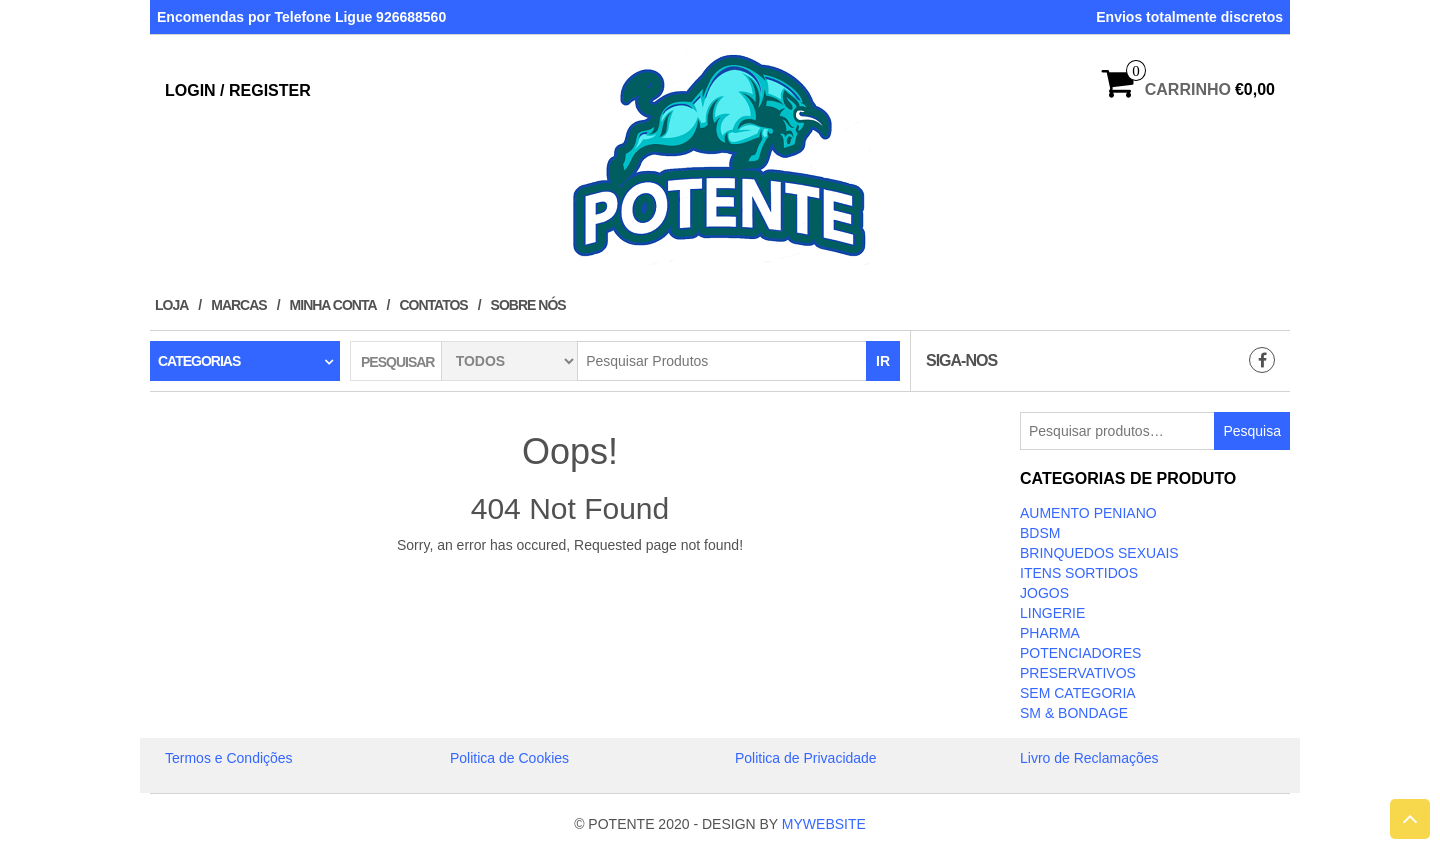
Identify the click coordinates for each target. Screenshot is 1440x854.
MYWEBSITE (824, 824)
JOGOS (1044, 593)
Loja (171, 305)
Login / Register (238, 90)
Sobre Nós (528, 305)
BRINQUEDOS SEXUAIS (1099, 553)
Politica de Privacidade (806, 758)
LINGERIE (1052, 613)
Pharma (1050, 633)
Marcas (238, 305)
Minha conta (333, 305)
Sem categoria (1078, 693)
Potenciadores (1080, 653)
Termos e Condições (229, 758)
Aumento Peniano (1088, 513)
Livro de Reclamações (1089, 758)
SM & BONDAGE (1074, 713)
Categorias (199, 361)
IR (883, 361)
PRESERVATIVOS (1078, 673)
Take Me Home (570, 582)
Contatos (433, 305)
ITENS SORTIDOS (1079, 573)
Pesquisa (1252, 431)
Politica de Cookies (509, 758)
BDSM (1040, 533)
